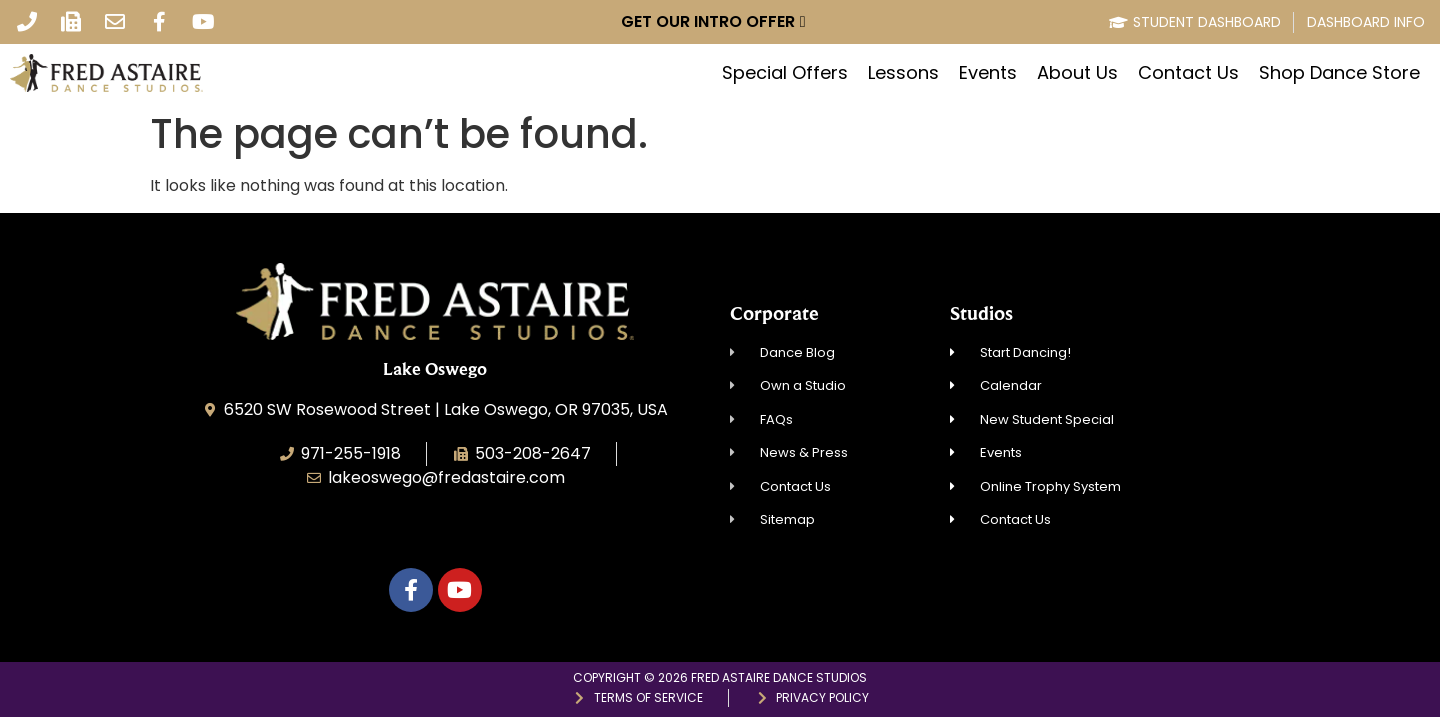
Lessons (903, 73)
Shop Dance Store (1339, 73)
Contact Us (1188, 73)
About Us (1077, 73)
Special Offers (785, 73)
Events (988, 73)
